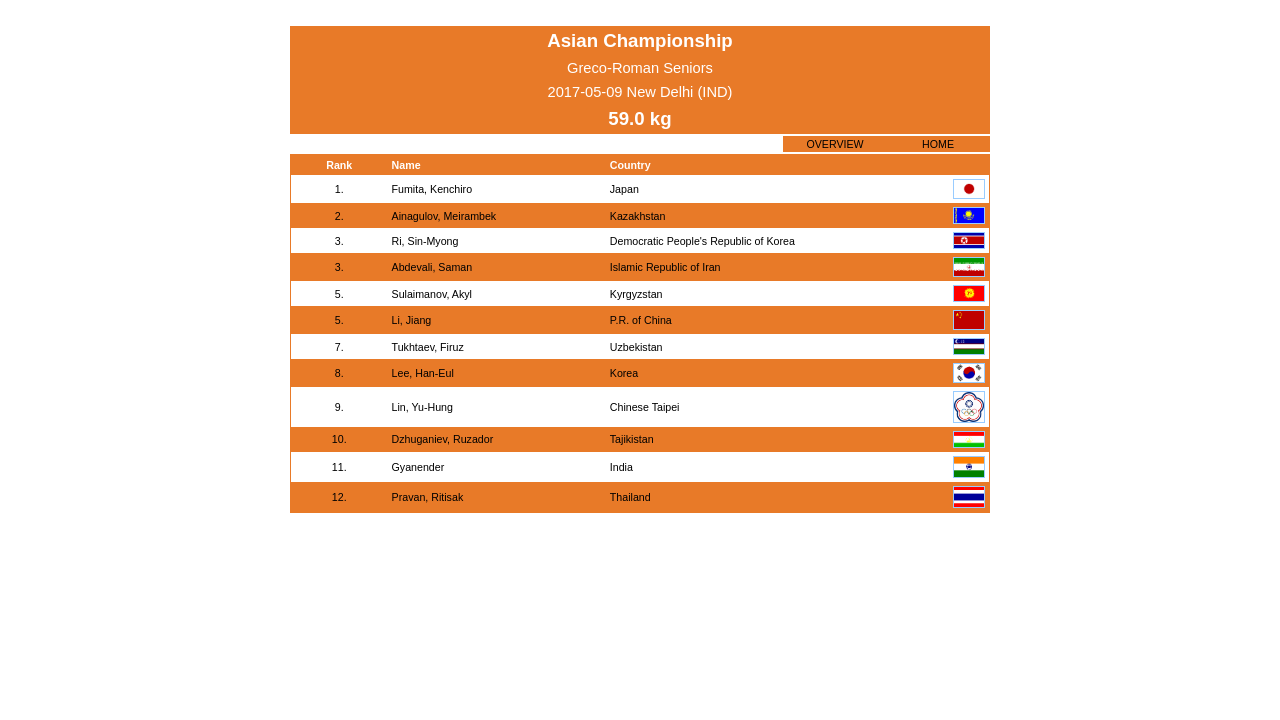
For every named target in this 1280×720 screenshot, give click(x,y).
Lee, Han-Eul (423, 373)
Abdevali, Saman (432, 267)
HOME (938, 144)
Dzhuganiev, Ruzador (443, 439)
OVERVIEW (834, 144)
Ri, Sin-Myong (425, 241)
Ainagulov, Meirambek (444, 216)
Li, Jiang (412, 320)
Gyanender (418, 467)
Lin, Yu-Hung (422, 407)
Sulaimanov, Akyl (432, 294)
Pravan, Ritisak (428, 497)
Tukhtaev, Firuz (428, 347)
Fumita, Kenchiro (432, 189)
